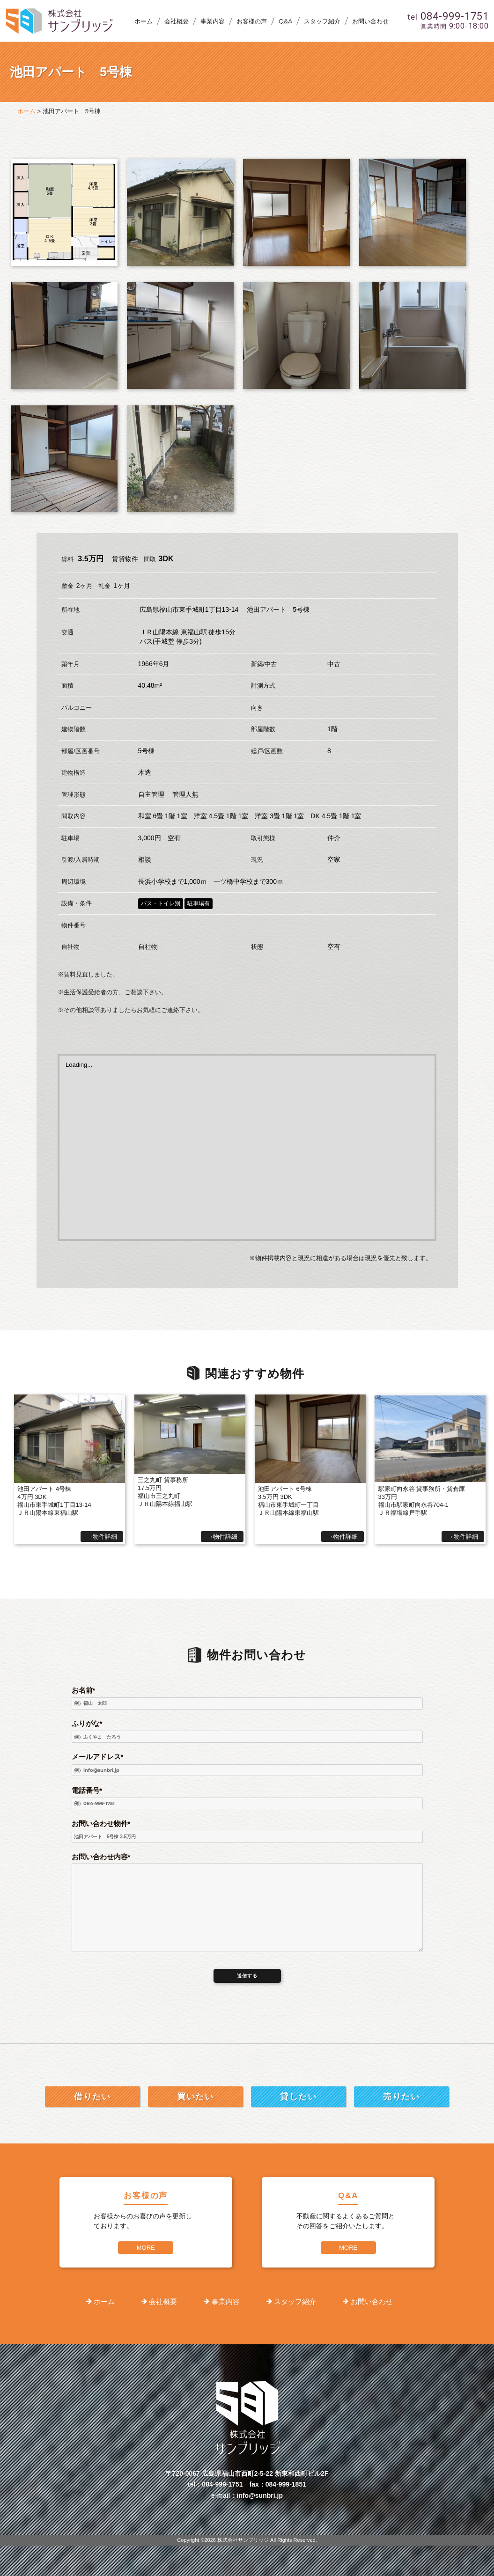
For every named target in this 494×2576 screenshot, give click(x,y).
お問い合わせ (370, 21)
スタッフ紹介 (322, 21)
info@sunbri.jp (260, 2495)
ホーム (143, 21)
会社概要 (176, 21)
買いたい (195, 2096)
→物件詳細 (102, 1536)
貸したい (298, 2096)
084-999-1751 (222, 2484)
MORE (146, 2247)
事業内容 (212, 21)
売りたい (401, 2096)
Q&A (285, 21)
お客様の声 (251, 21)
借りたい (92, 2096)
